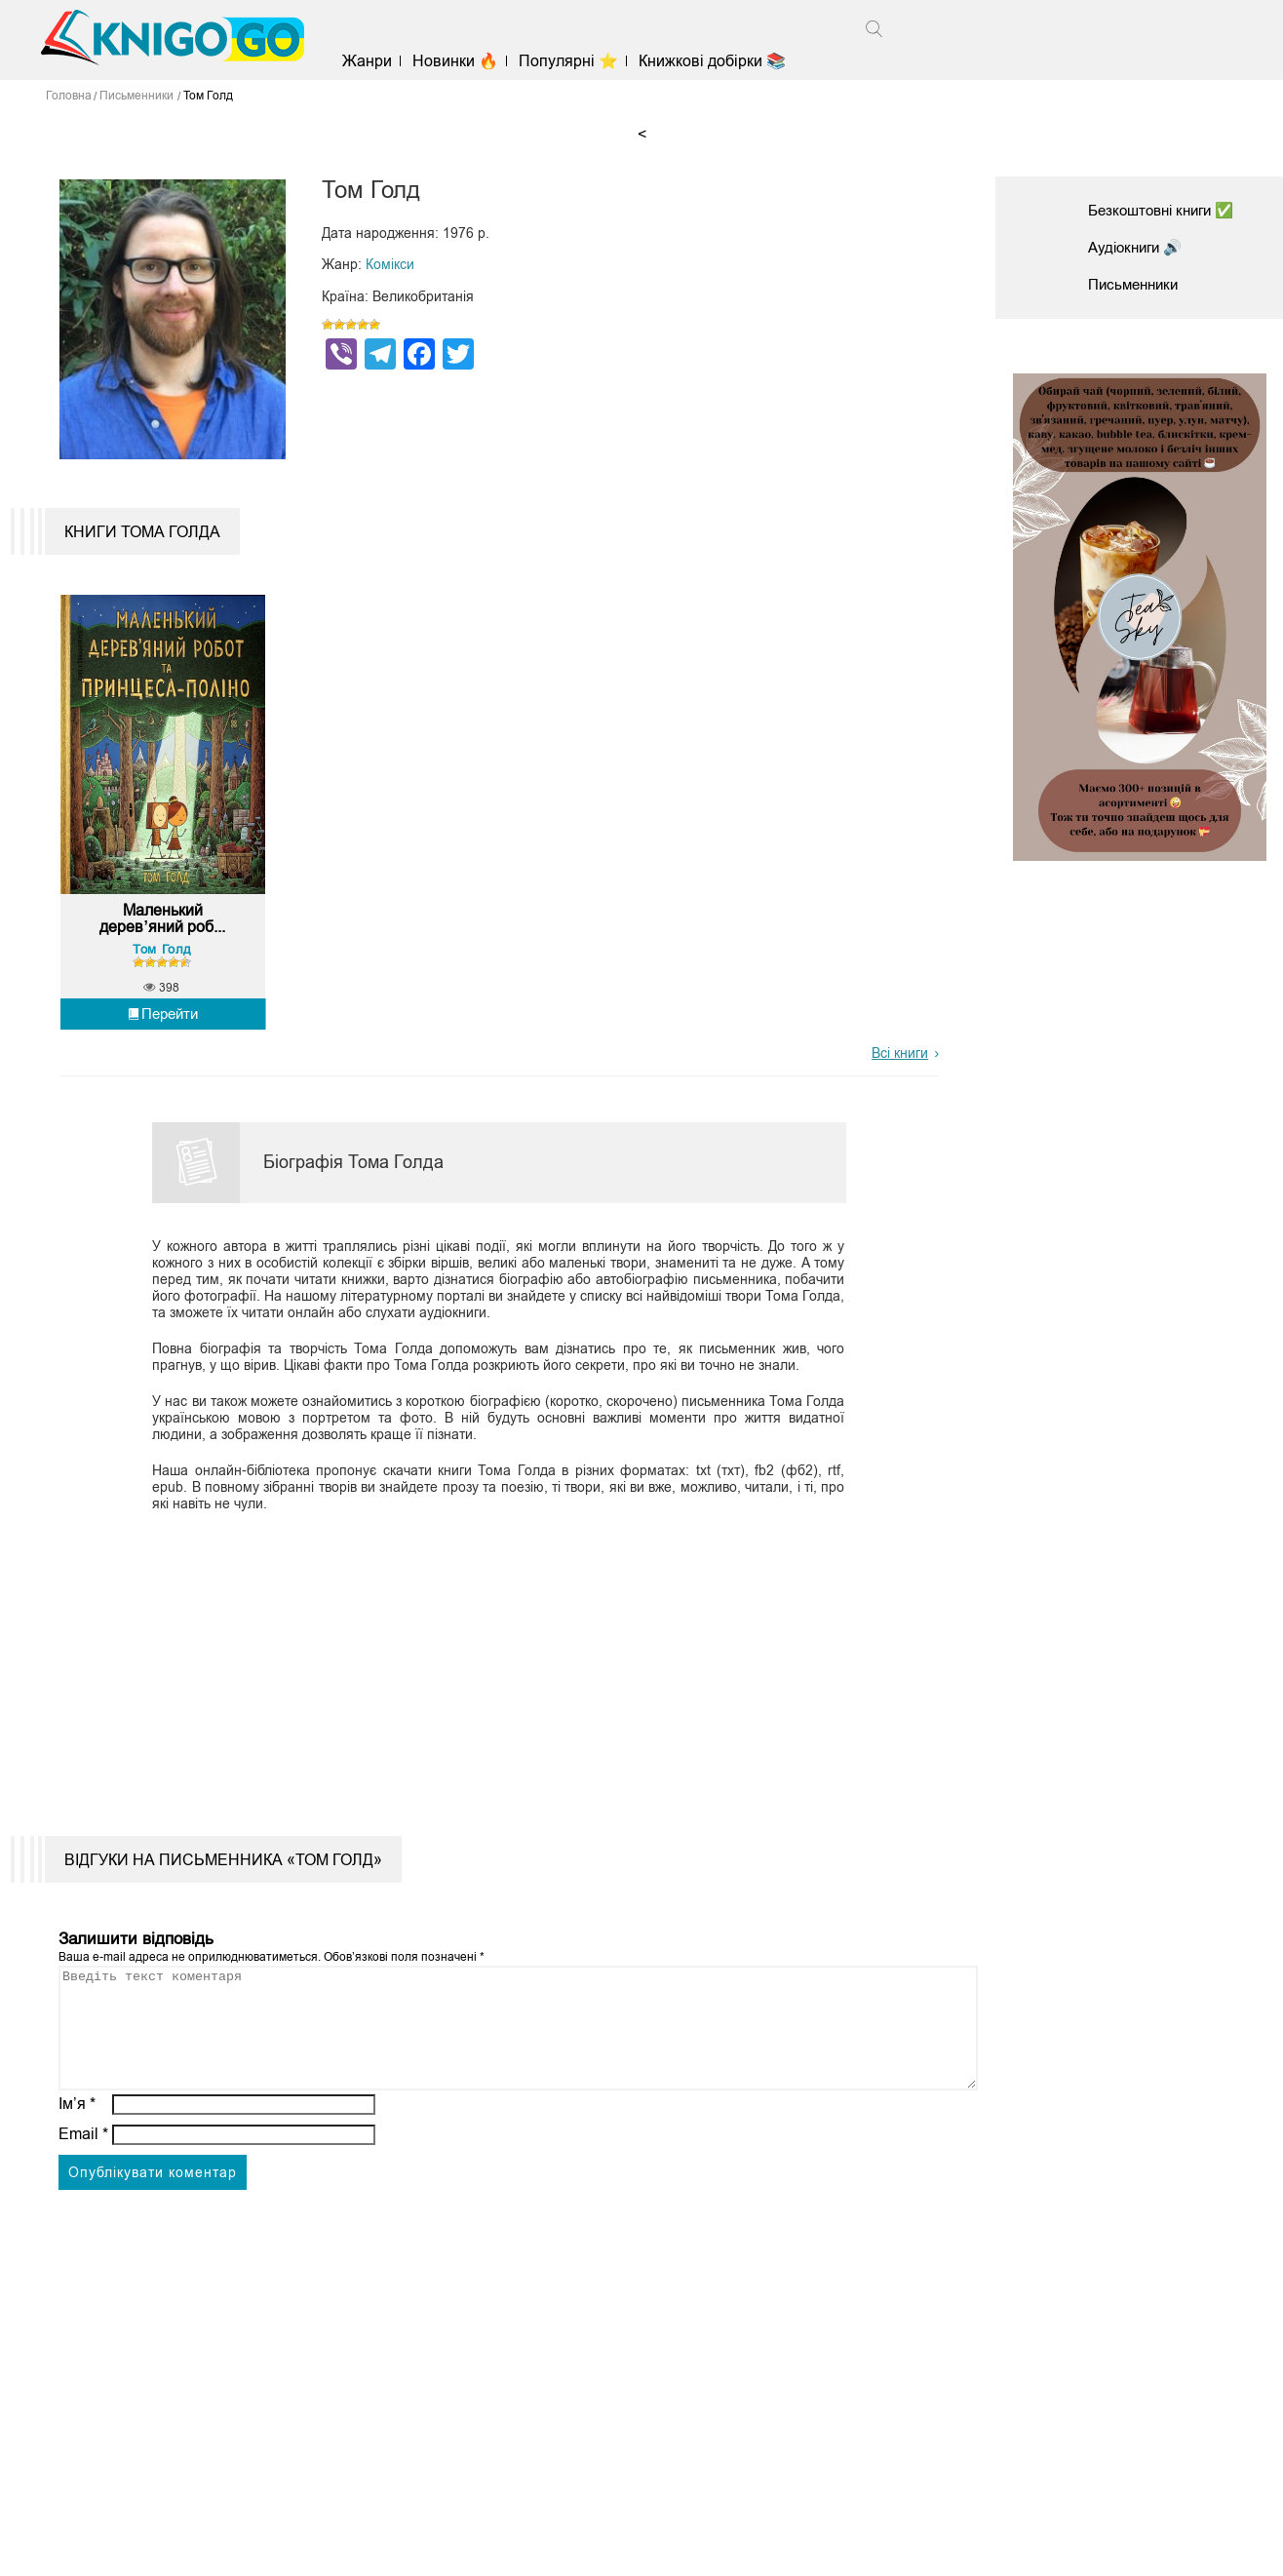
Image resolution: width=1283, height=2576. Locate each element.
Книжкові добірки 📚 (720, 61)
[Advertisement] (487, 1678)
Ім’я (77, 2145)
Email (83, 2175)
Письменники (1137, 284)
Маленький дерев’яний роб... (161, 938)
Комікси (390, 264)
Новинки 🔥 (463, 61)
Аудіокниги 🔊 (1138, 247)
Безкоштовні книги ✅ (1167, 210)
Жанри (374, 61)
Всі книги (900, 1072)
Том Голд (162, 967)
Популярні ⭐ (576, 61)
